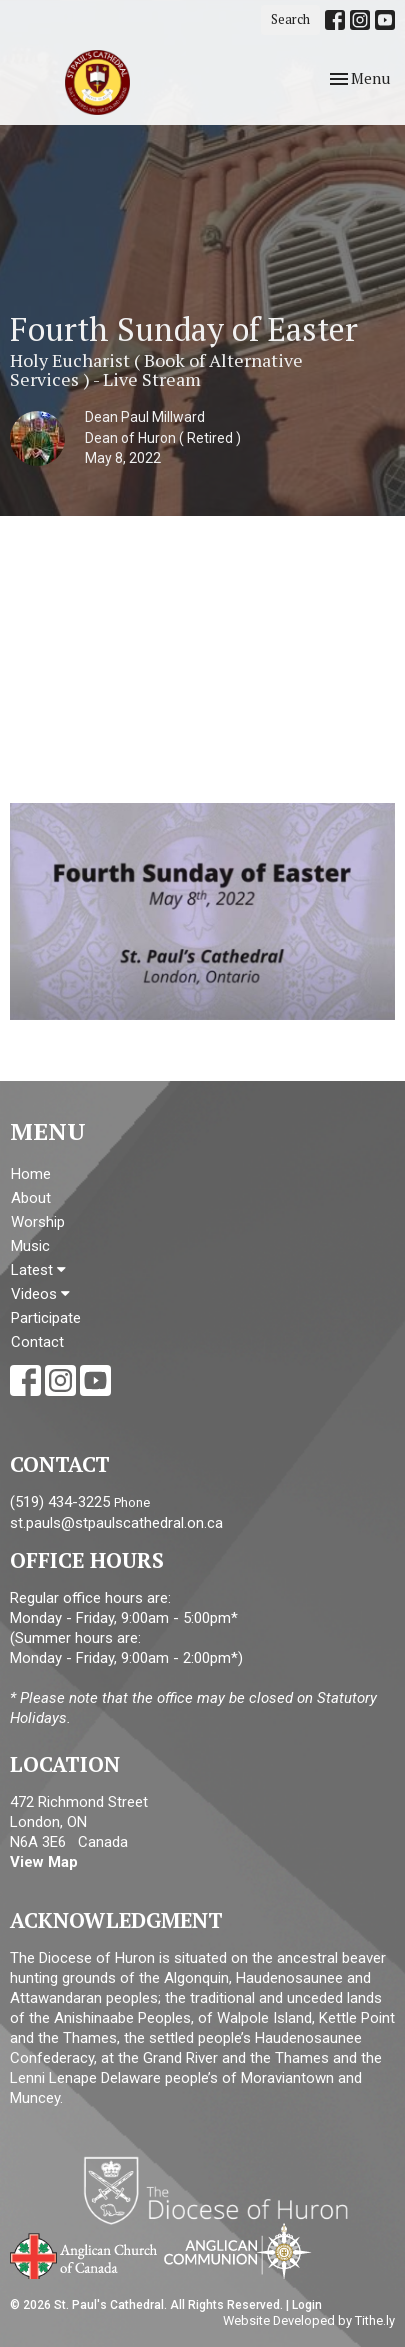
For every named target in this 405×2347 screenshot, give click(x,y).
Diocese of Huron (223, 2190)
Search (290, 19)
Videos (40, 1294)
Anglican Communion (237, 2250)
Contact (37, 1342)
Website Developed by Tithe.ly (309, 2320)
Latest (38, 1270)
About (31, 1198)
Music (30, 1246)
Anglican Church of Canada (84, 2254)
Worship (38, 1222)
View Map (44, 1862)
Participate (46, 1318)
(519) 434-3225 (60, 1502)
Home (31, 1174)
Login (307, 2305)
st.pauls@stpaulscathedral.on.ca (116, 1523)
